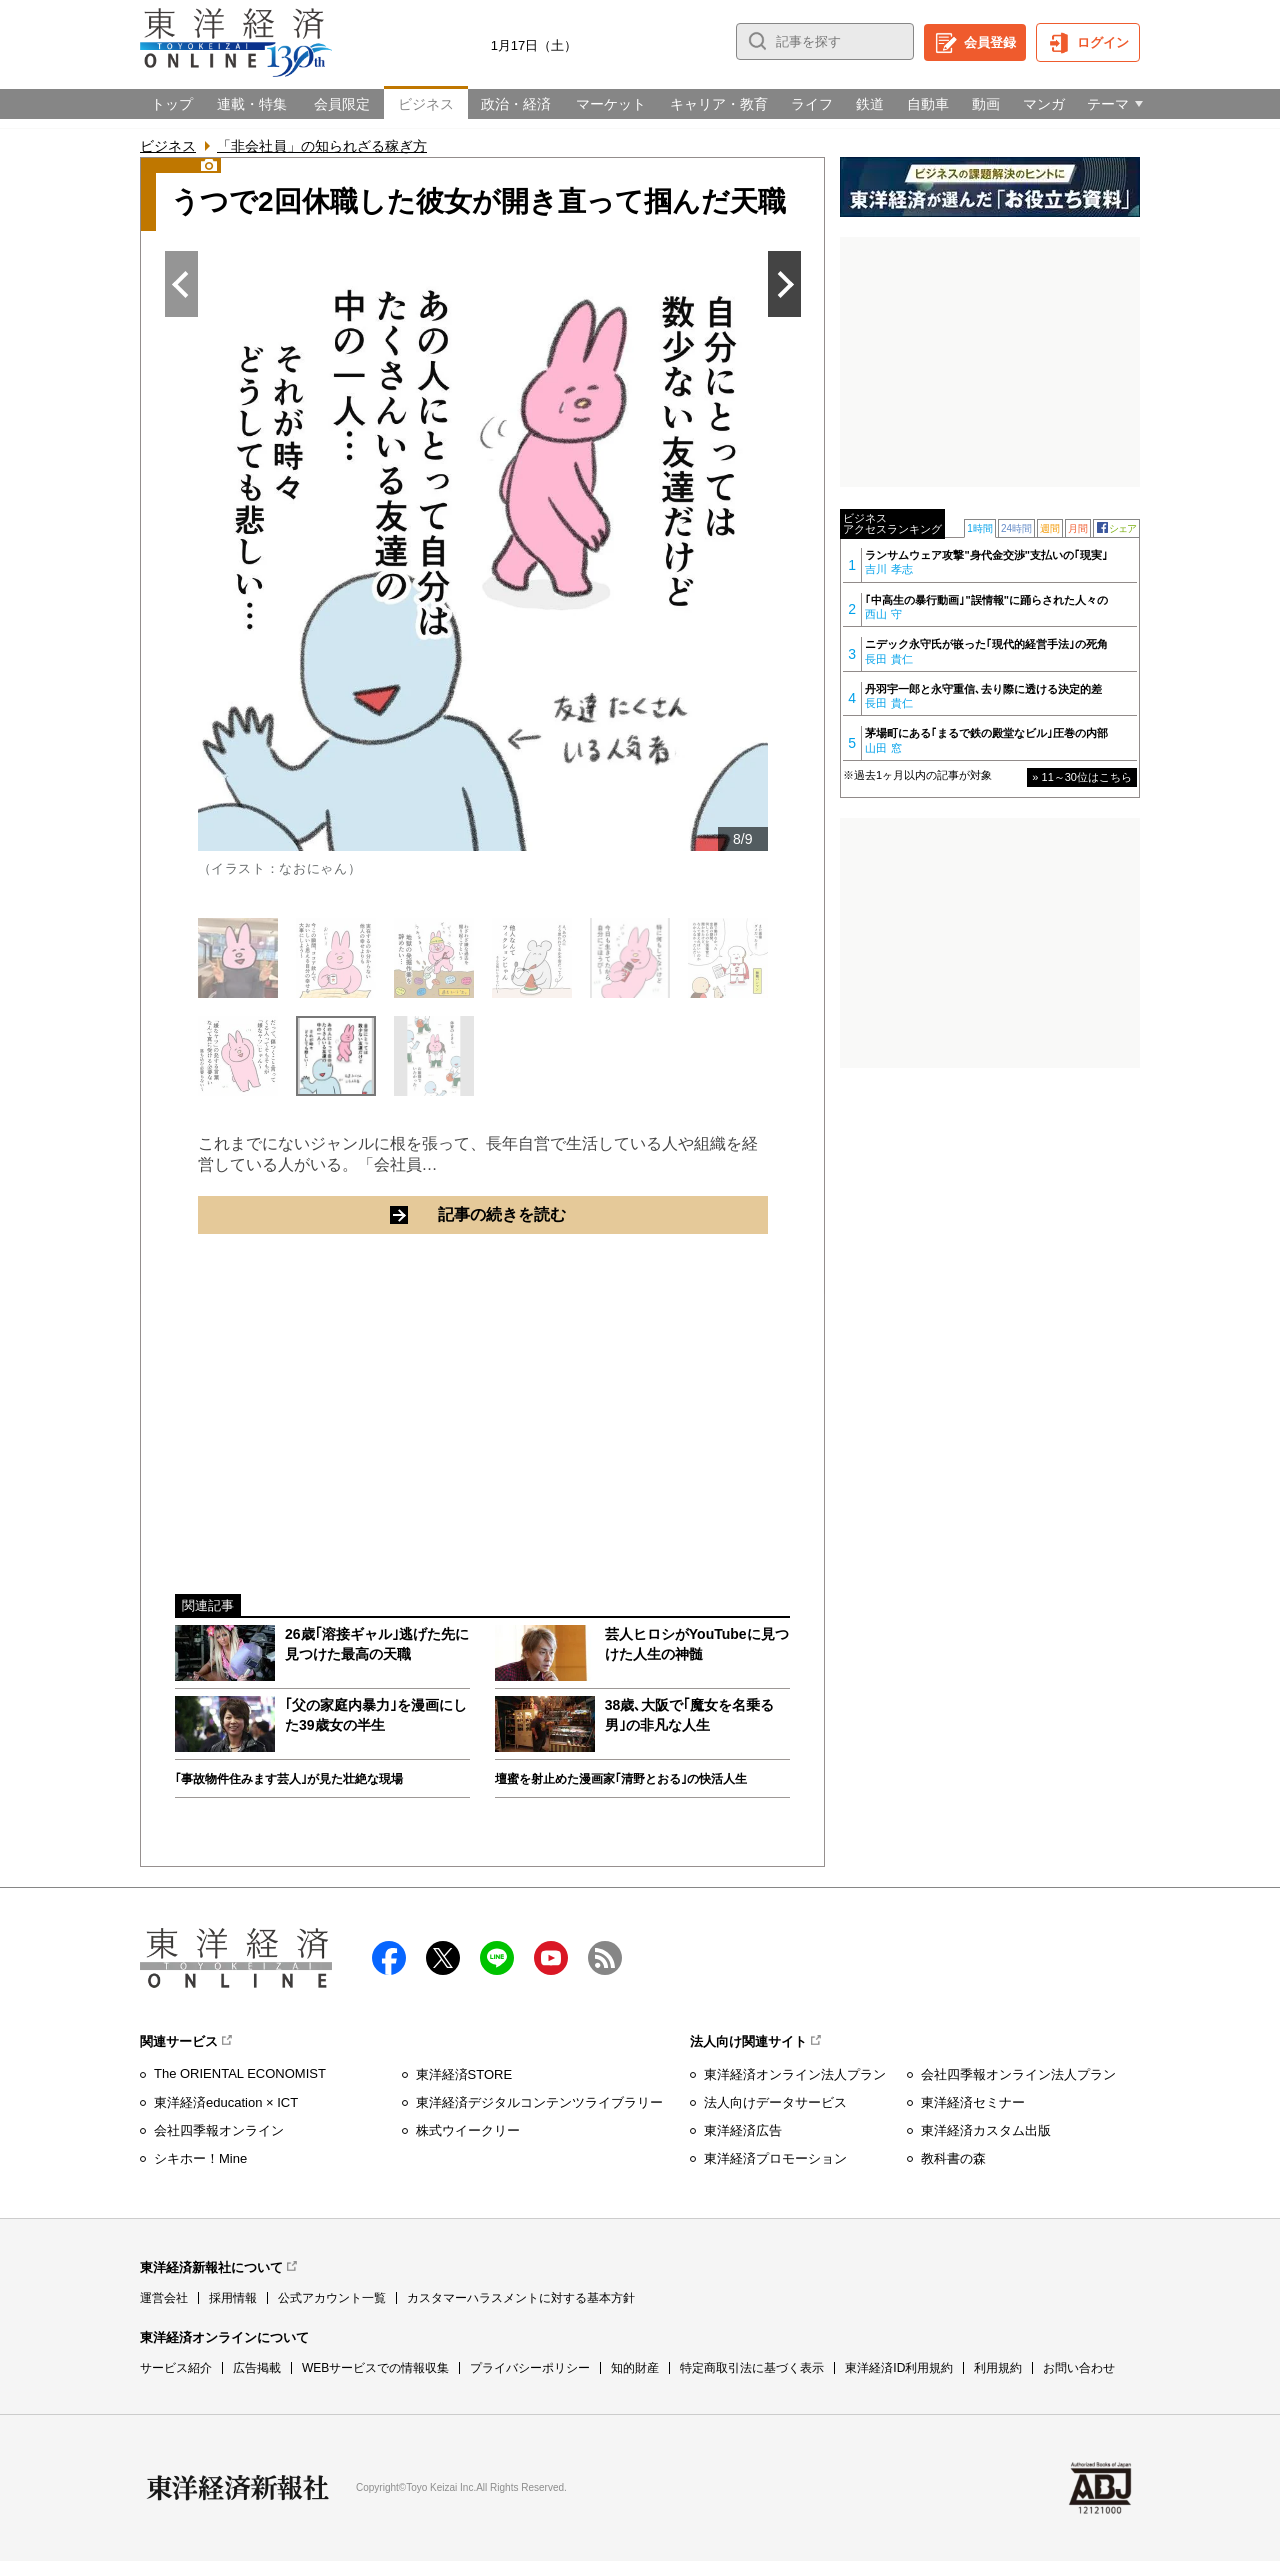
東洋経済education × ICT (226, 2102)
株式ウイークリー (468, 2130)
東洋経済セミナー (973, 2102)
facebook (389, 1958)
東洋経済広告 (743, 2130)
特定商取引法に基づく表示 (752, 2368)
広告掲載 (257, 2368)
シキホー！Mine (200, 2158)
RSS (605, 1958)
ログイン (1103, 42)
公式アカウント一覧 (332, 2298)
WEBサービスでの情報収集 (375, 2368)
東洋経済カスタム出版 (986, 2130)
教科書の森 (953, 2158)
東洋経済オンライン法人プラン (795, 2074)
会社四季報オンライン (219, 2130)
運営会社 (164, 2298)
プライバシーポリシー (530, 2368)
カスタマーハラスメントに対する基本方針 (521, 2298)
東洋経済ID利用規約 (899, 2368)
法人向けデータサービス (775, 2102)
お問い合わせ (1079, 2368)
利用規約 (998, 2368)
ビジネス (168, 146)
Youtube (551, 1958)
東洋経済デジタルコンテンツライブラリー (539, 2102)
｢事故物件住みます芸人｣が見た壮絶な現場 (289, 1779)
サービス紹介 (176, 2368)
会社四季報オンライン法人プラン (1018, 2074)
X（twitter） (443, 1958)
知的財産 (635, 2368)
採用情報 (233, 2298)
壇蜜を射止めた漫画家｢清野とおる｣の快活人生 (621, 1779)
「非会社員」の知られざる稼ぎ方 (322, 146)
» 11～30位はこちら (1082, 777)
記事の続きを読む (577, 1214)
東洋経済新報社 (238, 2488)
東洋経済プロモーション (775, 2158)
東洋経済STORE (464, 2074)
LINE (497, 1958)
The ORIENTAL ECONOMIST (240, 2073)
